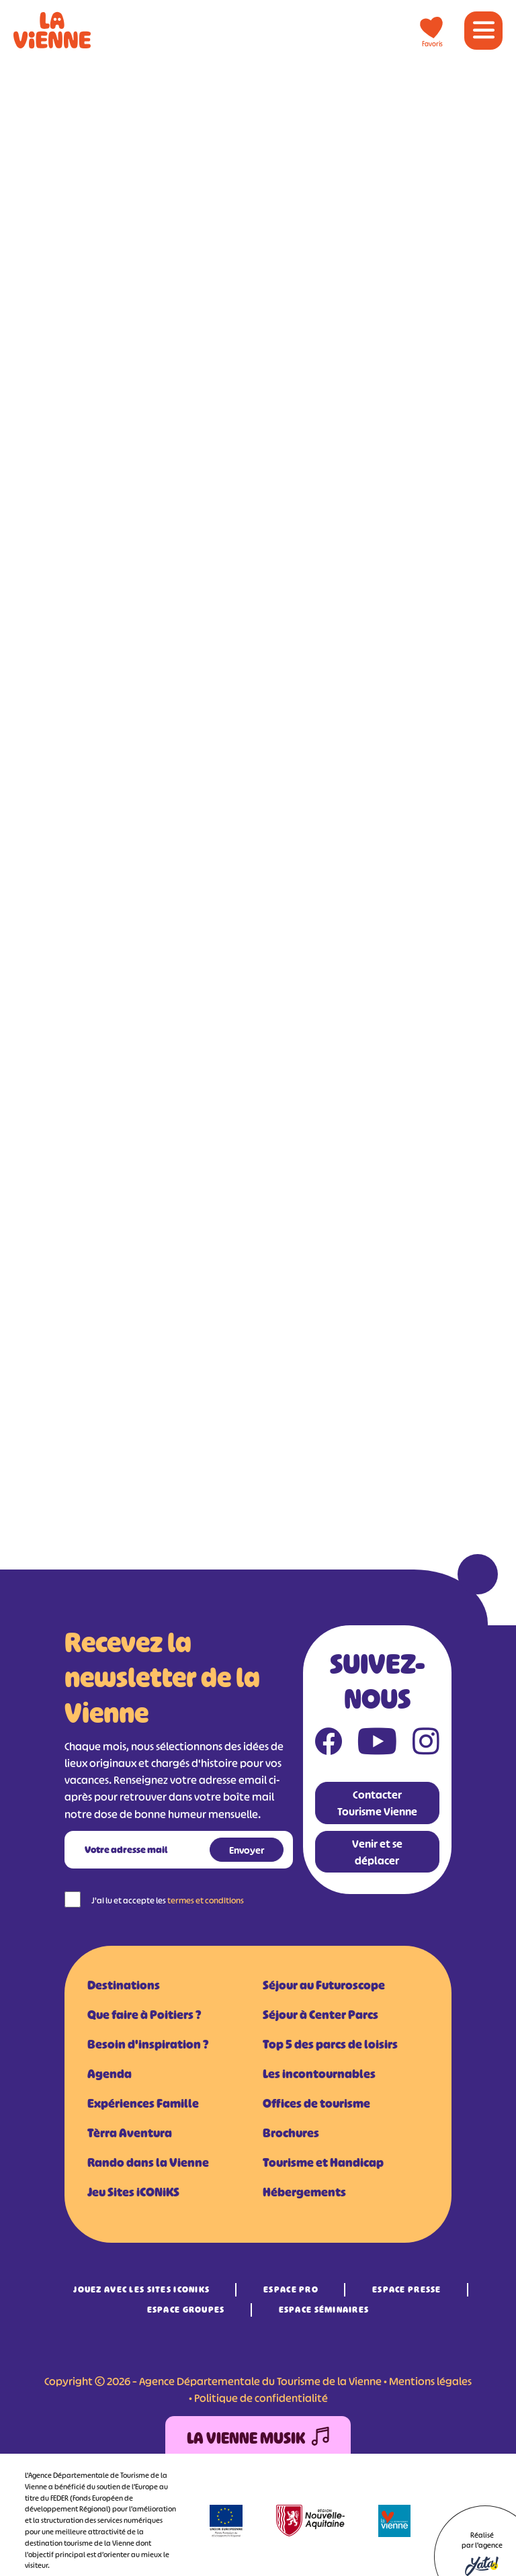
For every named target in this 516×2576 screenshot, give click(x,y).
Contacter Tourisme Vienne (377, 1803)
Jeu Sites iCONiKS (133, 2192)
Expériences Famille (143, 2104)
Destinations (123, 1985)
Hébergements (304, 2192)
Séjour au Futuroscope (324, 1985)
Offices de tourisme (316, 2104)
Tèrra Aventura (129, 2133)
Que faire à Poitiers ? (144, 2015)
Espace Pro (290, 2289)
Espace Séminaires (324, 2309)
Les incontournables (319, 2074)
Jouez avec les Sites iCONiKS (141, 2289)
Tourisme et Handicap (323, 2163)
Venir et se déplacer (377, 1852)
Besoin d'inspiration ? (147, 2044)
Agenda (109, 2074)
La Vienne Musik (258, 2438)
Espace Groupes (186, 2309)
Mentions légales (430, 2381)
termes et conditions (205, 1900)
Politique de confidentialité (261, 2398)
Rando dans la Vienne (148, 2163)
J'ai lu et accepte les (167, 1900)
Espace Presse (406, 2289)
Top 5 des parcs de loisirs (330, 2044)
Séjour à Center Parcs (320, 2015)
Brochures (291, 2133)
